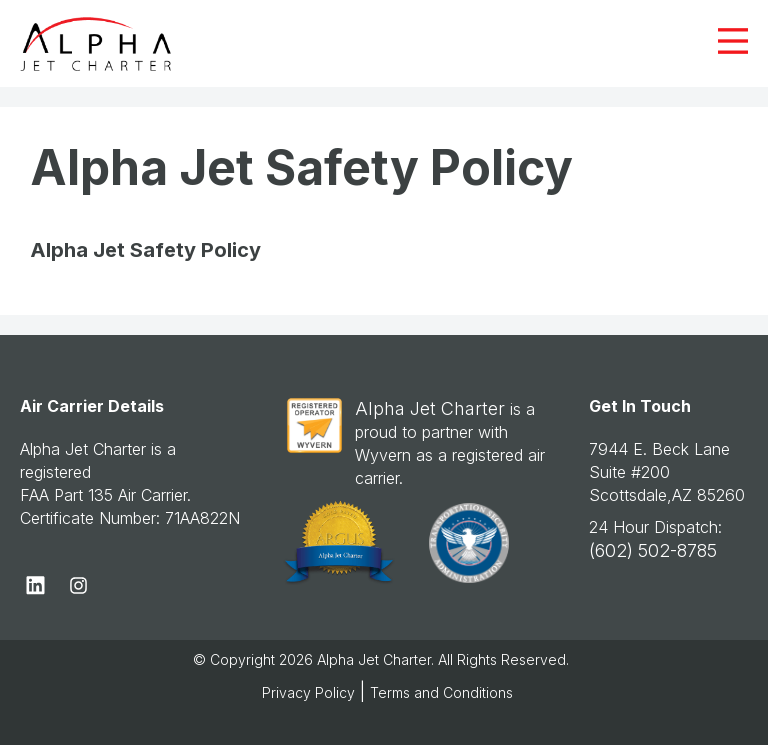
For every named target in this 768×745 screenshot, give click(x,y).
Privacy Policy (308, 692)
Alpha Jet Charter (430, 408)
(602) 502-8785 (653, 550)
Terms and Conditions (441, 692)
